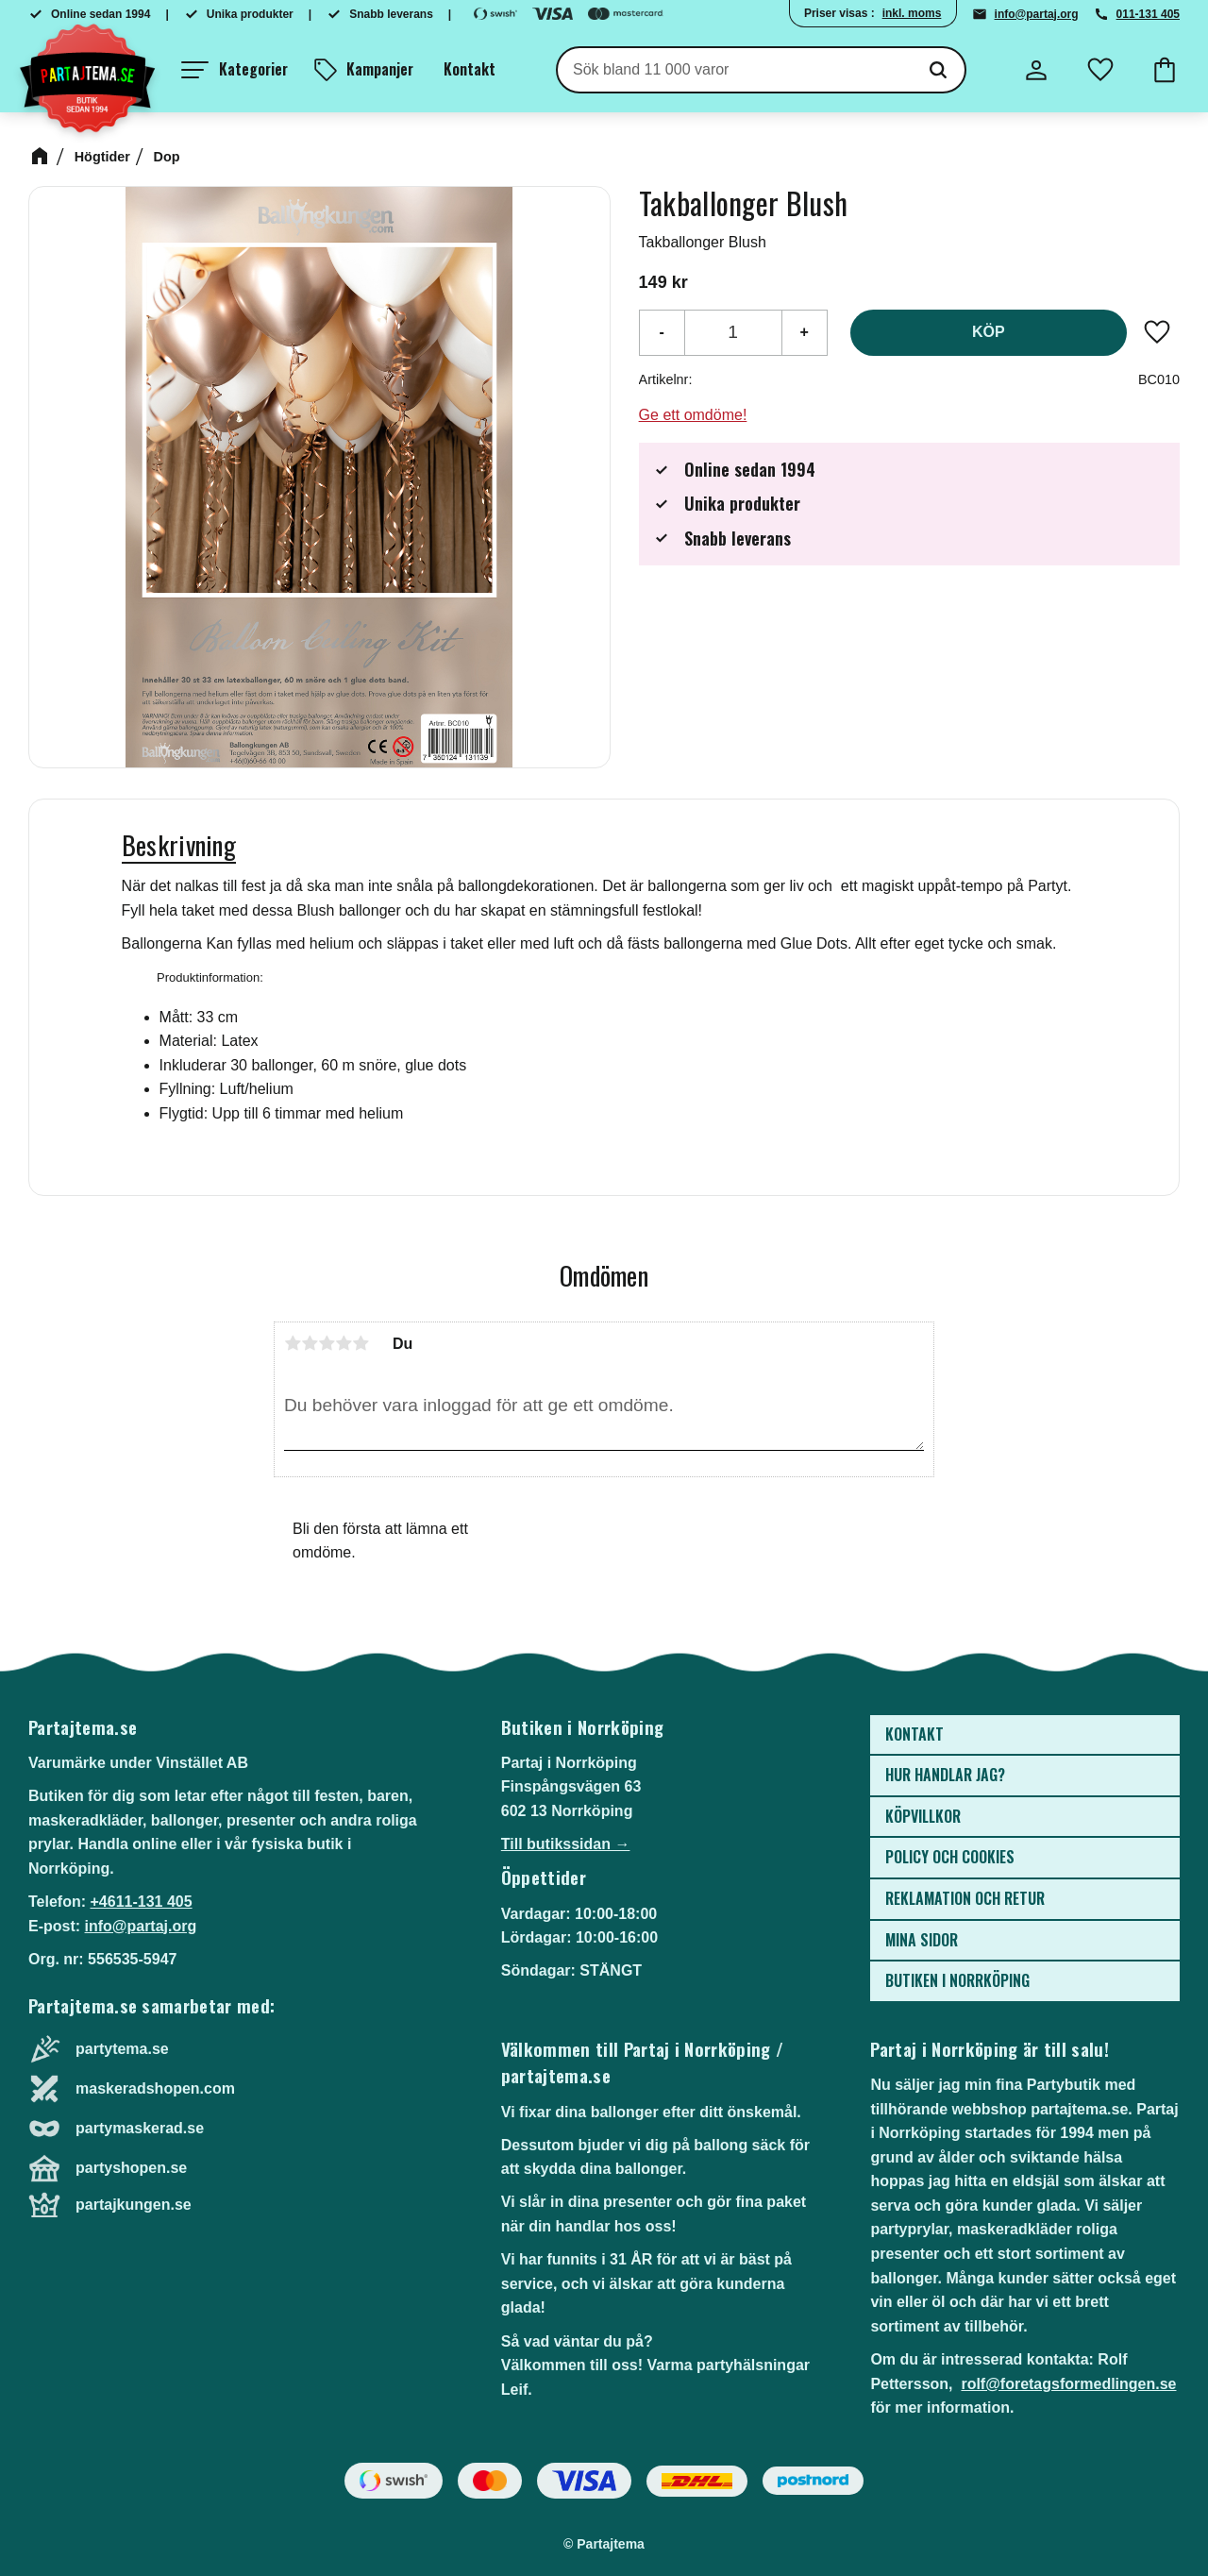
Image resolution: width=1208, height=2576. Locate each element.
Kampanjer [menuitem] (379, 69)
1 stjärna (292, 1343)
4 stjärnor (343, 1343)
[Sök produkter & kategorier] (735, 70)
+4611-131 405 (141, 1902)
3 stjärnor (326, 1343)
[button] (234, 69)
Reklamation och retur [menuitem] (965, 1898)
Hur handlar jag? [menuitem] (945, 1774)
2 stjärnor (309, 1343)
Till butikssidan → (565, 1844)
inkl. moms (912, 13)
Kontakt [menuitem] (469, 69)
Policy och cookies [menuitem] (950, 1856)
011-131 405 (1148, 14)
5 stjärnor (360, 1343)
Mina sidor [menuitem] (921, 1939)
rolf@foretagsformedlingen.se (1068, 2384)
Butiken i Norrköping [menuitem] (957, 1980)
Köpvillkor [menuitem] (923, 1816)
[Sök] (938, 70)
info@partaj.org (1037, 14)
